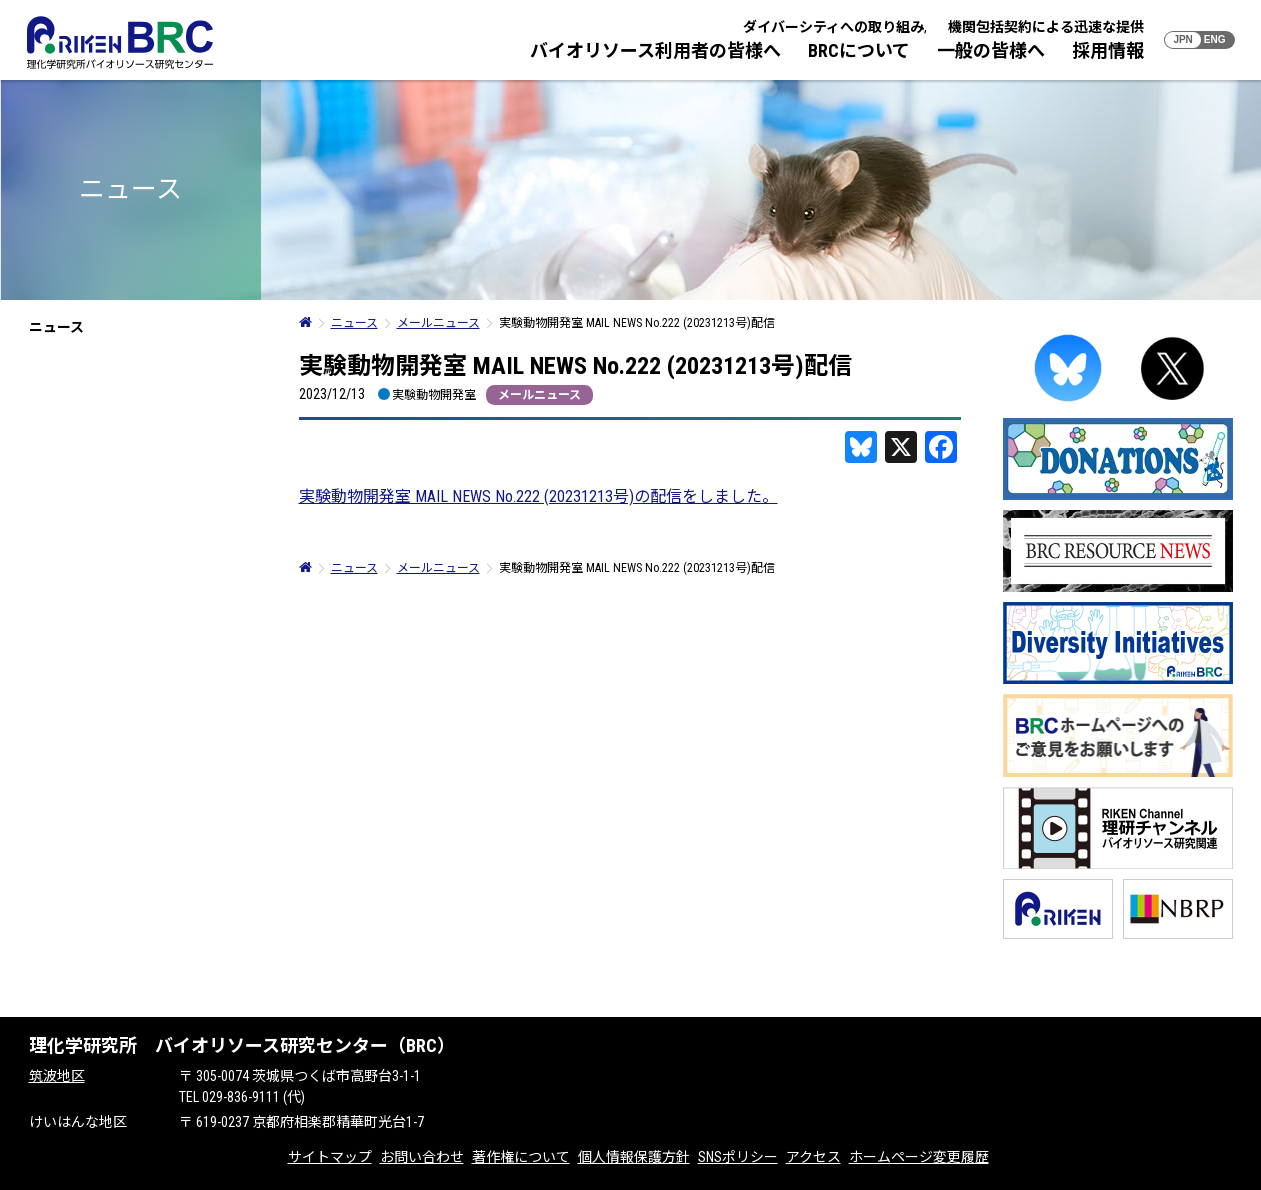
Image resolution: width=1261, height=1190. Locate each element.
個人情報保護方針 (634, 1157)
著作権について (521, 1157)
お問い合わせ (422, 1157)
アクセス (813, 1157)
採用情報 (1108, 50)
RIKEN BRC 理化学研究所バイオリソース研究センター (120, 42)
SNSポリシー (738, 1157)
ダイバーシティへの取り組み (833, 27)
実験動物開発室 (434, 394)
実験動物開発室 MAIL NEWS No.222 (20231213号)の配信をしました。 (538, 496)
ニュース (56, 327)
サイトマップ (330, 1157)
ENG (1215, 39)
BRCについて (859, 50)
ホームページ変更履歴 (919, 1157)
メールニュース (539, 395)
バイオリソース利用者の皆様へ (655, 50)
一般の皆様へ (991, 50)
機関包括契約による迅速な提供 (1046, 27)
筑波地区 (57, 1076)
